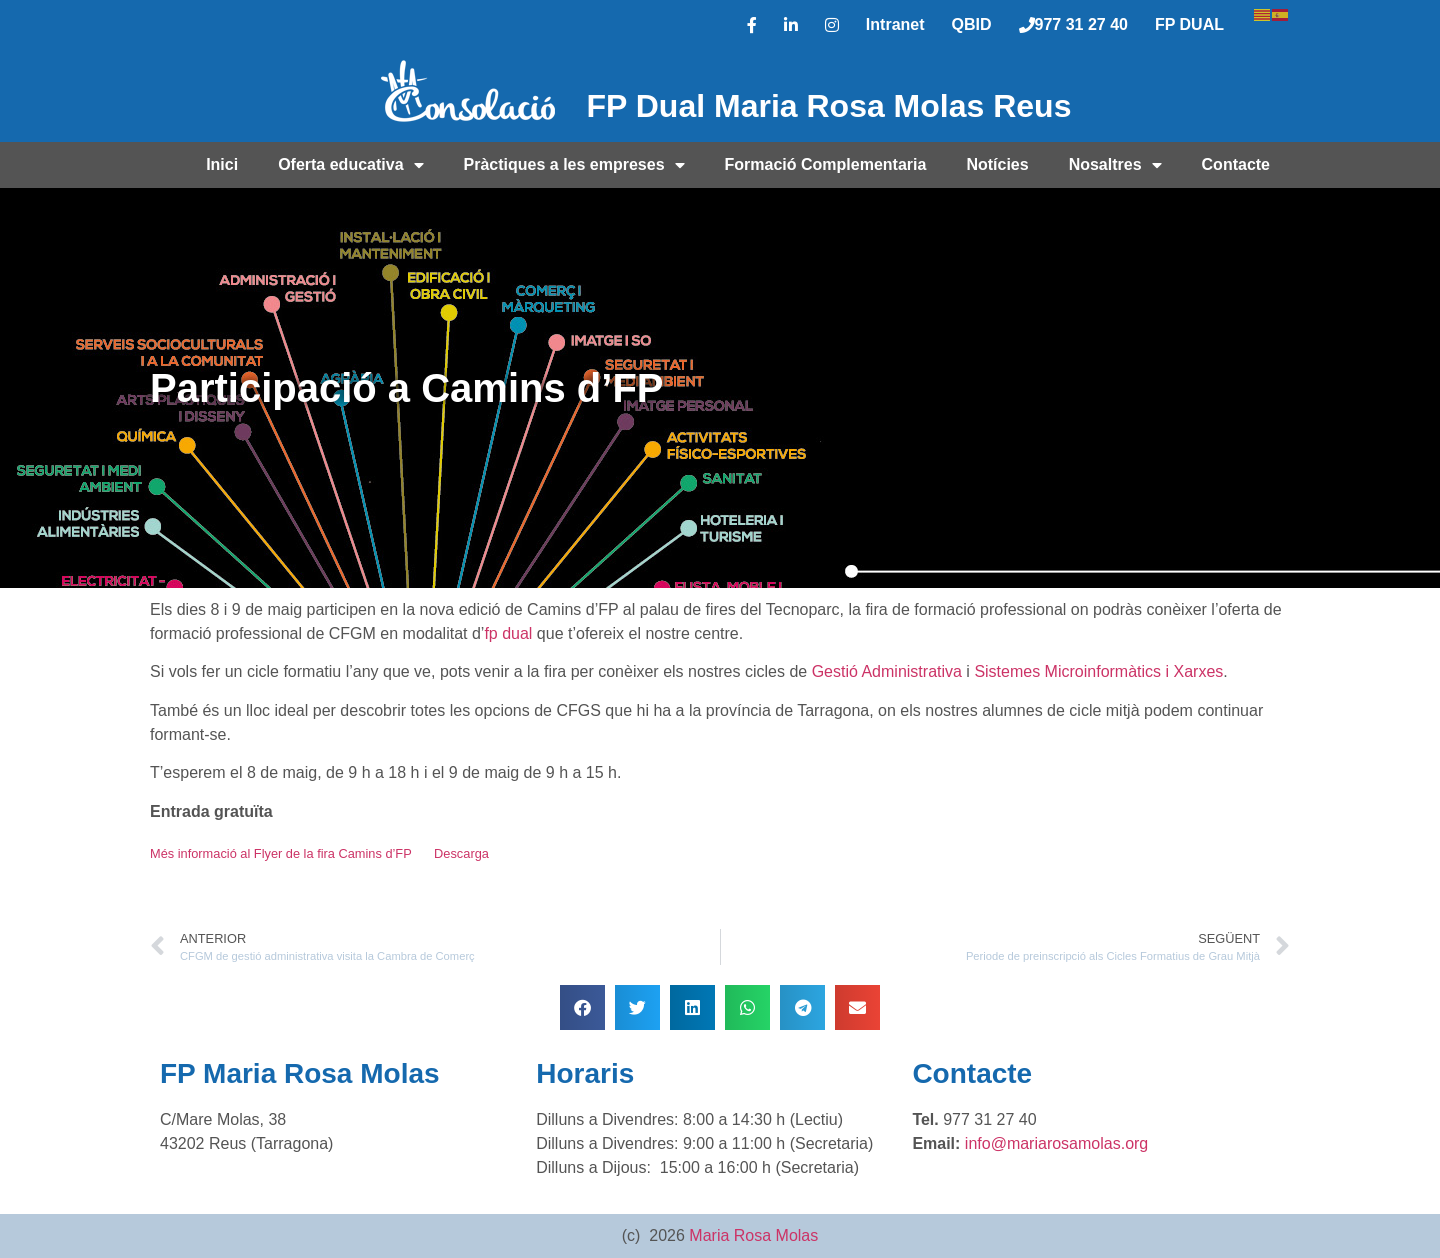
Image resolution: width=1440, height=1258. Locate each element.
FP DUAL (1189, 24)
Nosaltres (1115, 165)
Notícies (997, 164)
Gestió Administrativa (887, 671)
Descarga (461, 853)
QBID (972, 24)
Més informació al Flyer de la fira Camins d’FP (281, 853)
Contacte (1236, 164)
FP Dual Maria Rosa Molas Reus (829, 106)
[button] (582, 1007)
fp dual (508, 633)
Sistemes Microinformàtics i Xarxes (1098, 671)
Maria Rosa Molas (753, 1235)
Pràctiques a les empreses (574, 165)
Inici (222, 164)
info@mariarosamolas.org (1056, 1143)
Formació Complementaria (826, 164)
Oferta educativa (350, 165)
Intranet (895, 24)
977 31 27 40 (1073, 24)
